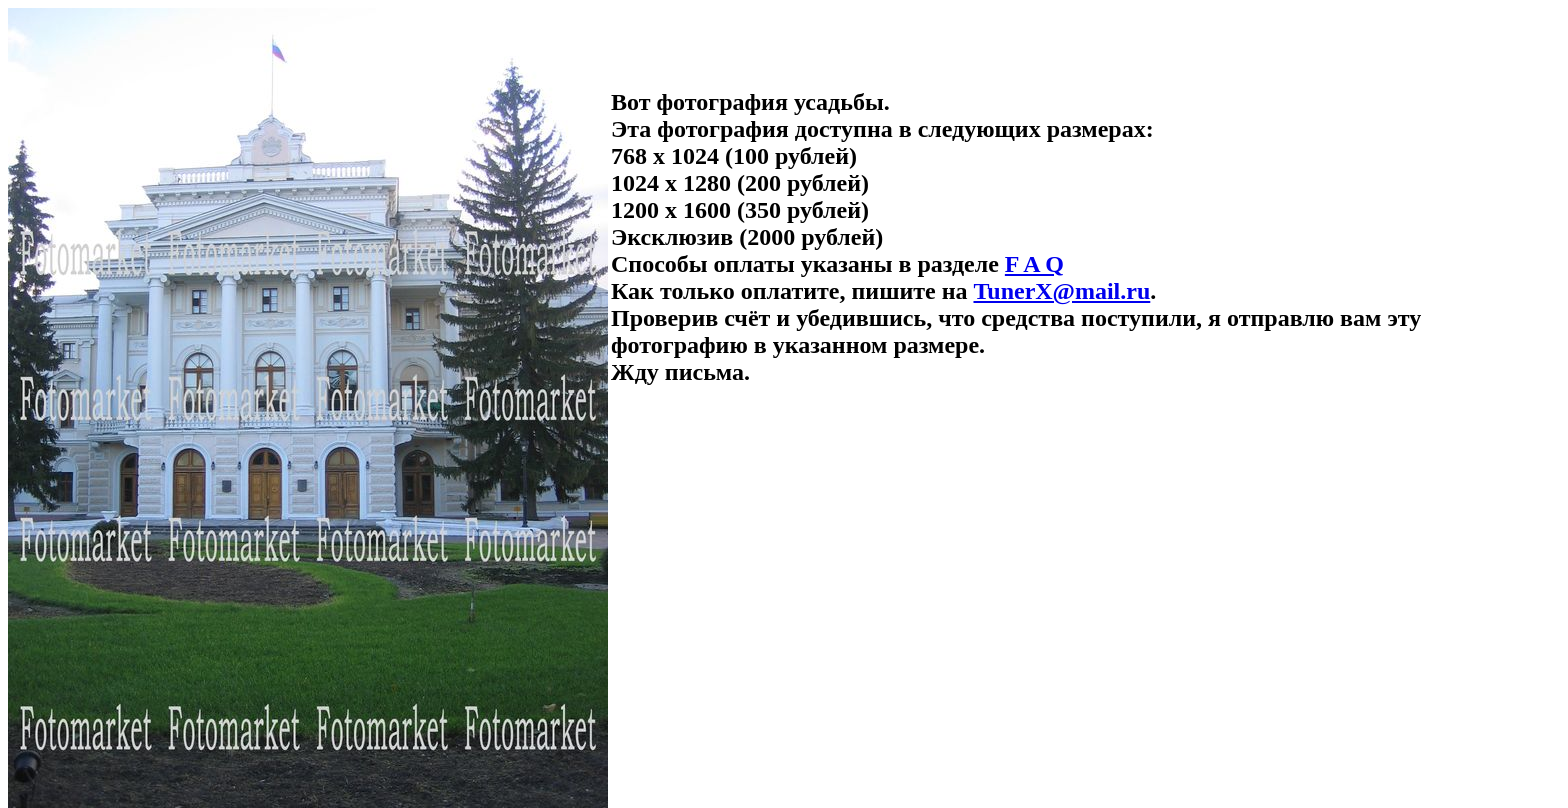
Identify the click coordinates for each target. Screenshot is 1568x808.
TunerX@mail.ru (1061, 291)
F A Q (1034, 264)
